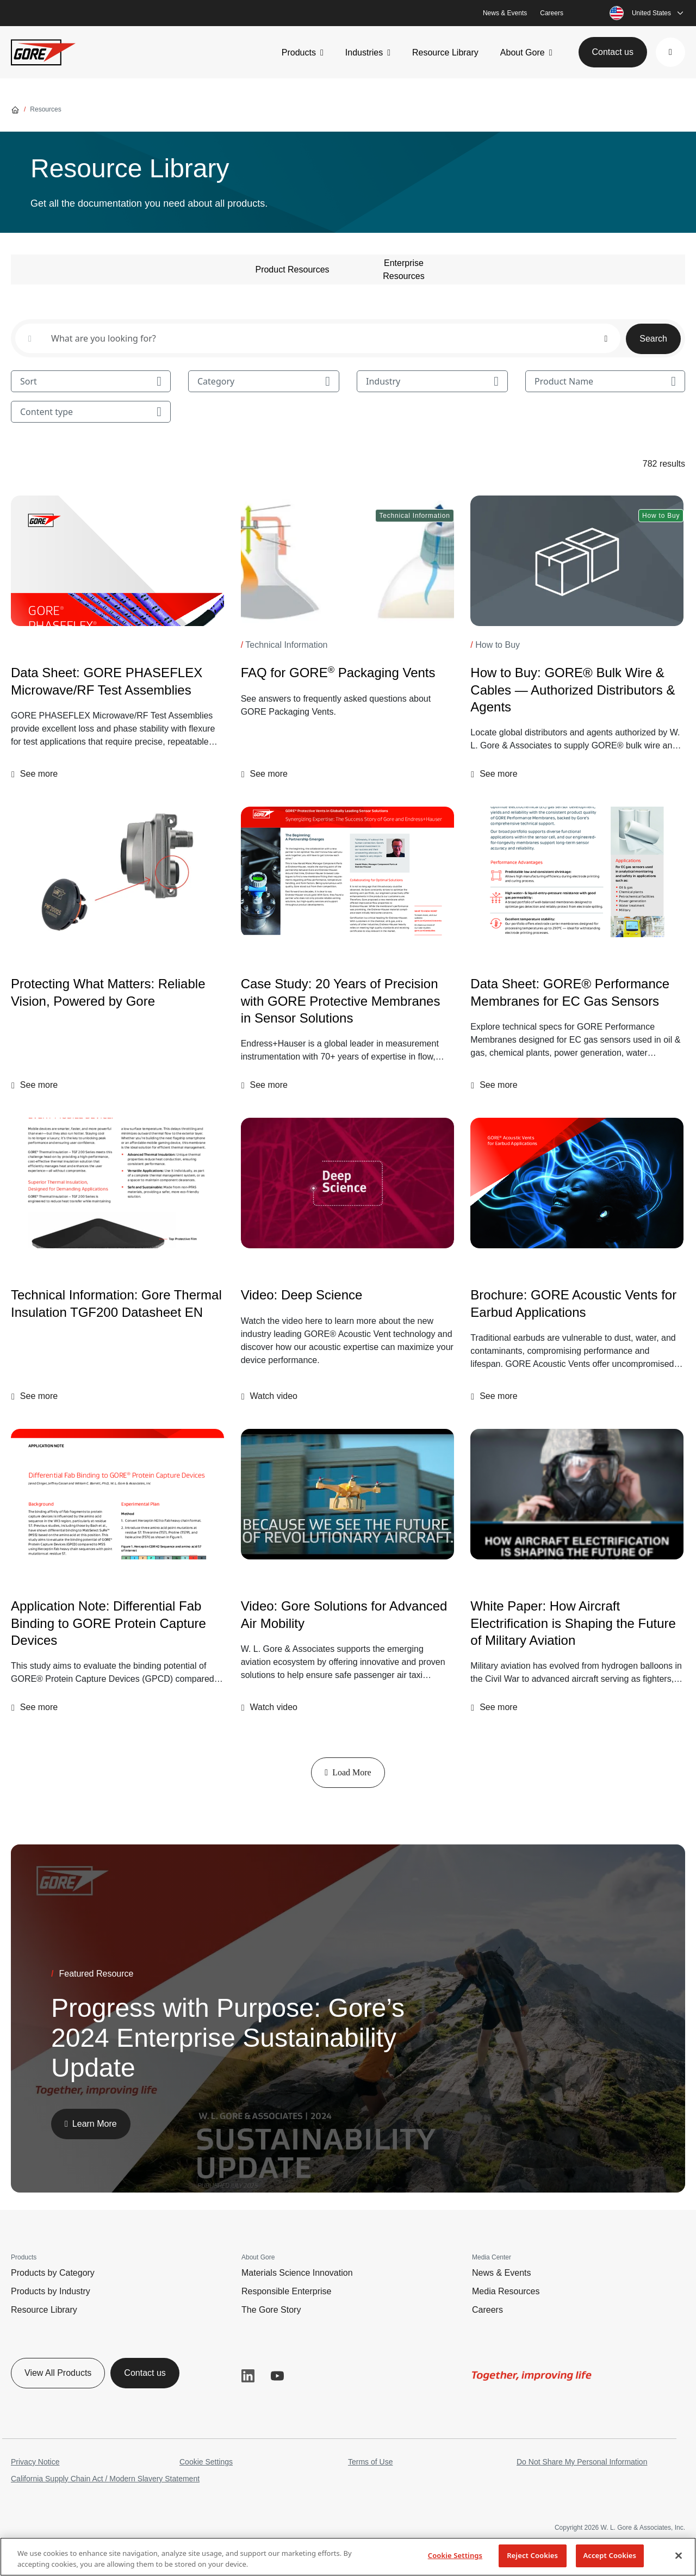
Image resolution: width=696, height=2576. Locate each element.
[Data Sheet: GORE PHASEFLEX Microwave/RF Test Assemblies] (117, 561)
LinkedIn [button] (247, 2375)
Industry (432, 381)
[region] (348, 2556)
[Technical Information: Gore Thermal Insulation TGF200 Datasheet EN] (117, 1183)
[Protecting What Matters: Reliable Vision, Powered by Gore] (117, 872)
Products (299, 52)
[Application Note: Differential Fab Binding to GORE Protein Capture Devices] (117, 1494)
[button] (670, 52)
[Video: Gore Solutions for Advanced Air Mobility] (347, 1614)
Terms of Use (370, 2461)
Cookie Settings (206, 2461)
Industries (364, 52)
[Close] (679, 2555)
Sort (90, 381)
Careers (551, 13)
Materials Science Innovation (297, 2272)
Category (263, 381)
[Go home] (15, 109)
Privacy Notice (35, 2461)
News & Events (505, 13)
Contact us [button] (612, 52)
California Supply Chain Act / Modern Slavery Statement (105, 2478)
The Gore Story (271, 2309)
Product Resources (292, 269)
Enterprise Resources (403, 269)
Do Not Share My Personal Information (582, 2461)
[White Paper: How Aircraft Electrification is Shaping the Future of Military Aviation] (576, 1494)
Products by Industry (50, 2291)
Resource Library (445, 52)
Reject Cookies (532, 2555)
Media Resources (506, 2291)
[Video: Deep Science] (347, 1183)
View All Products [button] (57, 2372)
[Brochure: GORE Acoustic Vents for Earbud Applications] (576, 1183)
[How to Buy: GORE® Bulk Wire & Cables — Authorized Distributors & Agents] (576, 561)
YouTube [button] (277, 2375)
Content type (90, 411)
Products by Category (53, 2272)
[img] (117, 561)
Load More (348, 1772)
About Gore (522, 52)
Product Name (605, 381)
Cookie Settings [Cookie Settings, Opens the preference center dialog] (455, 2555)
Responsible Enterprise (286, 2291)
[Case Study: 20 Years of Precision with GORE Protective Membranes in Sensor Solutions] (347, 872)
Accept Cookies (609, 2555)
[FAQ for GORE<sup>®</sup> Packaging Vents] (347, 561)
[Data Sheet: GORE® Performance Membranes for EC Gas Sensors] (576, 872)
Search (653, 338)
